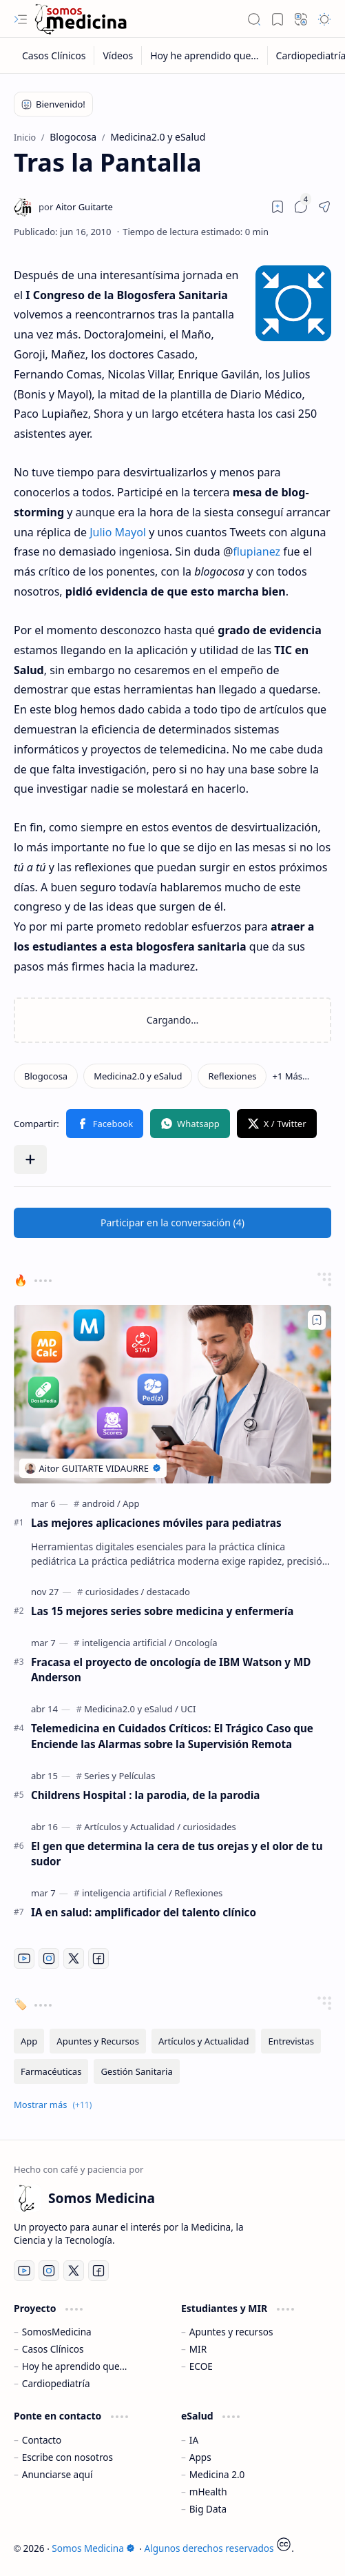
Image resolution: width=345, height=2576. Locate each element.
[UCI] (188, 1709)
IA (193, 2439)
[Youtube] (24, 1958)
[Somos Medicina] (80, 18)
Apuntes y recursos (231, 2331)
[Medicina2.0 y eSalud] (137, 1076)
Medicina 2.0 (217, 2474)
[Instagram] (49, 1958)
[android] (101, 1503)
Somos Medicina (93, 2548)
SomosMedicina (57, 2331)
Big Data (208, 2508)
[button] (20, 19)
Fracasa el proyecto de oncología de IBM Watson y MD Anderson (171, 1670)
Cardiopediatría (56, 2383)
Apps (200, 2457)
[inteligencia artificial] (127, 1642)
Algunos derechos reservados (209, 2548)
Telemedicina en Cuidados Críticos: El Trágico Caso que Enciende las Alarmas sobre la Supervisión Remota (172, 1736)
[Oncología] (195, 1642)
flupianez (256, 551)
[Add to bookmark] (317, 1320)
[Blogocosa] (46, 1076)
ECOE (201, 2366)
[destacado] (168, 1591)
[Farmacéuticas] (51, 2071)
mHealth (208, 2491)
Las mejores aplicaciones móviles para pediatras (156, 1523)
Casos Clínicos (53, 2348)
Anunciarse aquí (57, 2474)
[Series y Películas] (119, 1775)
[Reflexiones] (232, 1076)
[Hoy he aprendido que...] (204, 55)
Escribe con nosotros (67, 2457)
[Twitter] (73, 1958)
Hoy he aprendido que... (74, 2366)
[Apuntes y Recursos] (98, 2041)
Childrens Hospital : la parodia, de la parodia (145, 1795)
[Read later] (277, 206)
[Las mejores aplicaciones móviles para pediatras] (172, 1394)
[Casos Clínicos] (54, 55)
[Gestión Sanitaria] (136, 2071)
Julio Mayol (118, 532)
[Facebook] (98, 1958)
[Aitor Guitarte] (76, 207)
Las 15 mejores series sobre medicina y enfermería (162, 1611)
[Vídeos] (118, 55)
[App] (131, 1503)
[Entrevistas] (291, 2041)
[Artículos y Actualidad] (132, 1827)
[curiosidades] (115, 1591)
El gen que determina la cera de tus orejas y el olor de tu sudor (177, 1854)
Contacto (41, 2439)
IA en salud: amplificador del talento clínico (143, 1912)
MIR (198, 2348)
